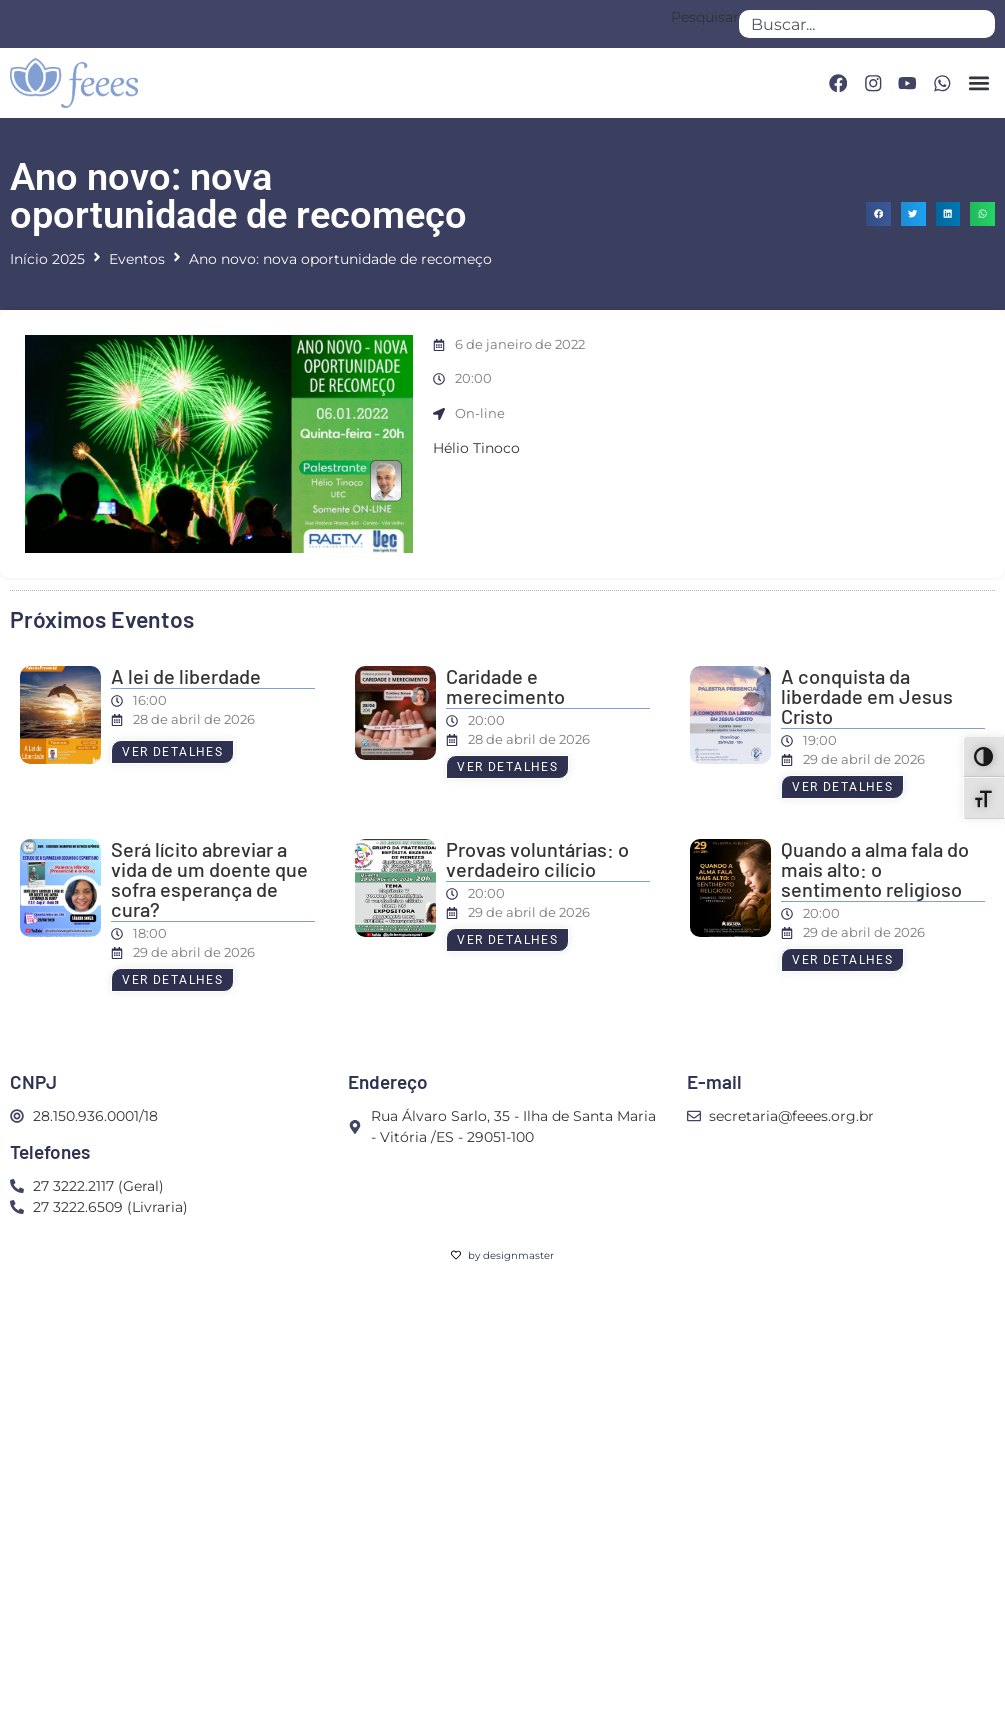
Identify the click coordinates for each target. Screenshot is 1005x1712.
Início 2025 (47, 259)
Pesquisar (705, 18)
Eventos (137, 259)
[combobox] (867, 24)
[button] (978, 82)
